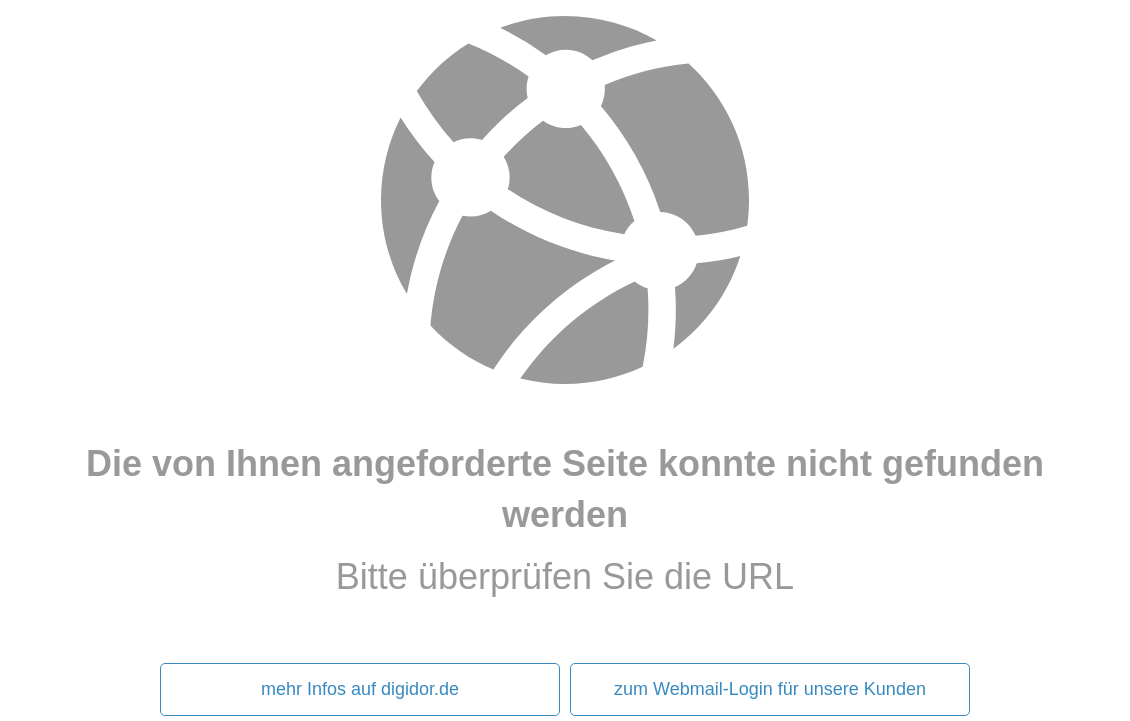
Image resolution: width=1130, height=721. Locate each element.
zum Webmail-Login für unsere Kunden (770, 689)
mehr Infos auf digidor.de (360, 689)
